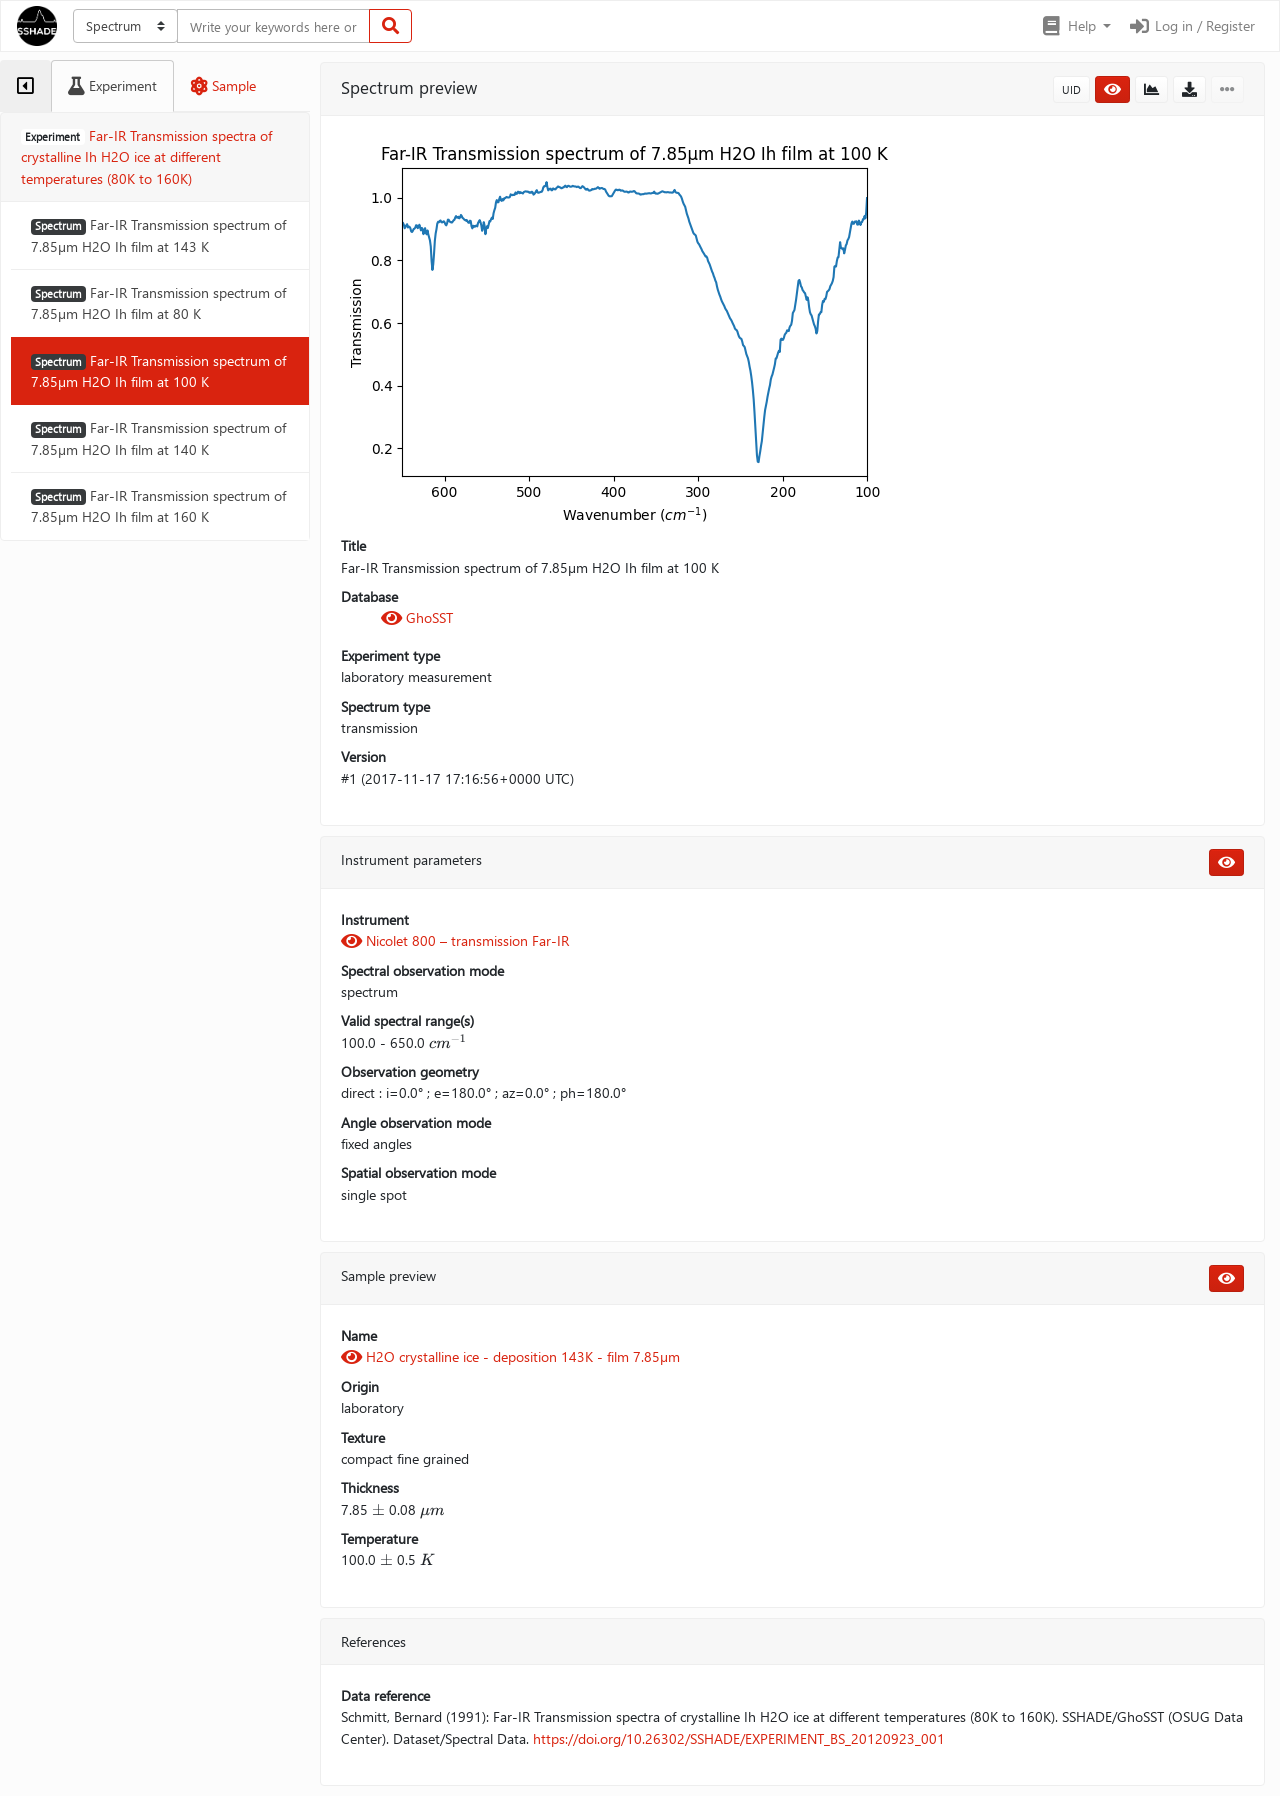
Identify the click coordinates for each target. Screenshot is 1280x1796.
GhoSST (417, 617)
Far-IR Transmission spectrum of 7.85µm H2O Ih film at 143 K (158, 235)
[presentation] (448, 1042)
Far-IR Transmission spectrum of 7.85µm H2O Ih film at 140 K (158, 438)
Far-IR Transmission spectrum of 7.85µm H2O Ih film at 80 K (158, 303)
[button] (1075, 26)
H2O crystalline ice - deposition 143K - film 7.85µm (510, 1356)
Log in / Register (1191, 25)
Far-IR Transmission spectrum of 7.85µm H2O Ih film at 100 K (158, 371)
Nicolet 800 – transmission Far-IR (455, 940)
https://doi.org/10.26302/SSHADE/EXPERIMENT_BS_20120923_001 (739, 1738)
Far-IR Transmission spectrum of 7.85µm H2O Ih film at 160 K (158, 506)
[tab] (25, 86)
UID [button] (1071, 89)
